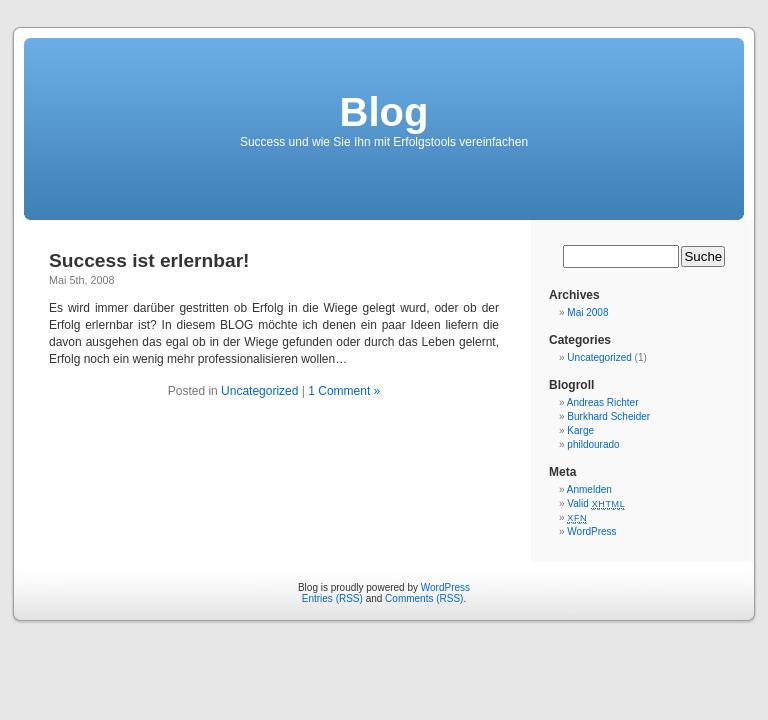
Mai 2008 (587, 312)
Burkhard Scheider (608, 416)
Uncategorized (259, 391)
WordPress (591, 531)
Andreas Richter (603, 402)
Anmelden (589, 489)
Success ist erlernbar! (149, 260)
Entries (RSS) (332, 598)
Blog (384, 112)
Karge (580, 430)
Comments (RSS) (424, 598)
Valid (596, 503)
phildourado (593, 444)
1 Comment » (344, 391)
